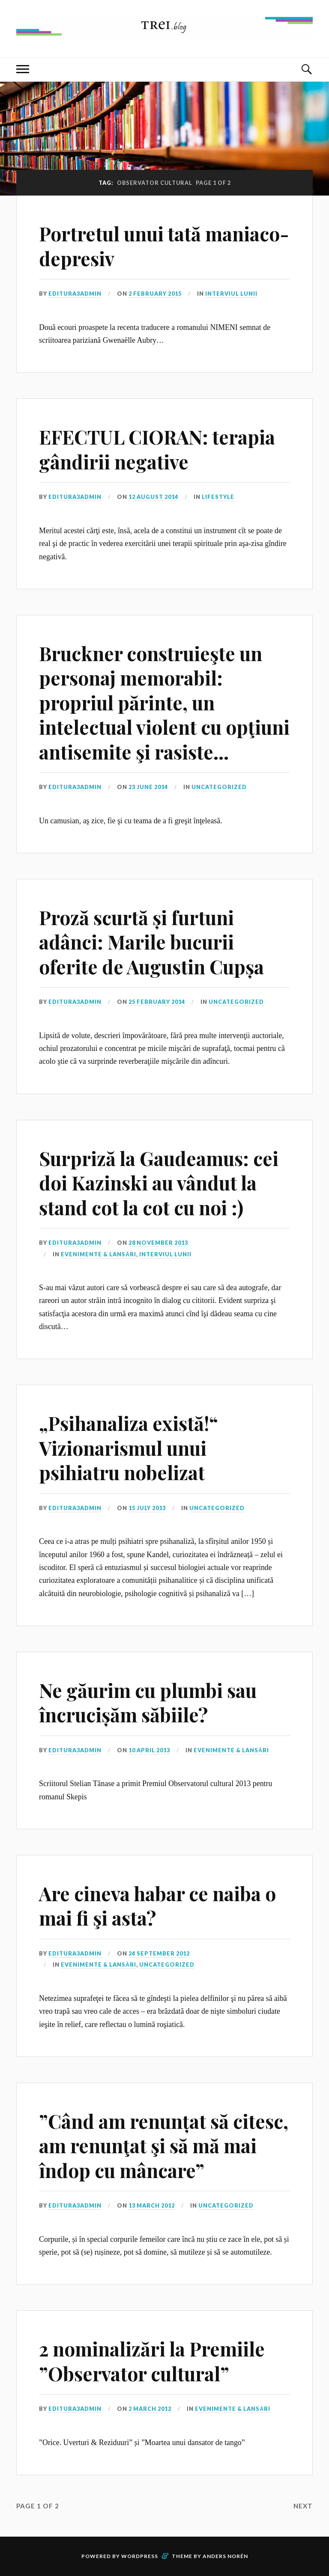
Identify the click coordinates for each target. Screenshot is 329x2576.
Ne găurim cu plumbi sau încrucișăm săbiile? (148, 1702)
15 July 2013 (147, 1508)
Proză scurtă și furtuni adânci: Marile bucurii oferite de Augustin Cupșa (151, 942)
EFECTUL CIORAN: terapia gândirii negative (157, 449)
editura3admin (75, 293)
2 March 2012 (150, 2408)
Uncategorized (219, 786)
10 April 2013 (149, 1750)
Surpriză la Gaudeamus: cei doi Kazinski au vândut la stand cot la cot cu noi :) (158, 1183)
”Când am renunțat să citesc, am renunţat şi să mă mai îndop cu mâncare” (163, 2145)
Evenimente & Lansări (98, 1254)
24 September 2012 (159, 1953)
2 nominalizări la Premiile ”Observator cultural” (152, 2361)
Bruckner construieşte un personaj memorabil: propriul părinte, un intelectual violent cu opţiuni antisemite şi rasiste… (164, 702)
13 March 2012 (152, 2205)
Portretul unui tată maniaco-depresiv (164, 245)
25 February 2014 (157, 1001)
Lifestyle (218, 496)
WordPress (139, 2556)
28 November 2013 (158, 1242)
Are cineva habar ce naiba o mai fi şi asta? (157, 1905)
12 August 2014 (153, 496)
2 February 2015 (155, 293)
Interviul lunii (231, 293)
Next (303, 2506)
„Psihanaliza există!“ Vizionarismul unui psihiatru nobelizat (128, 1447)
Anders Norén (225, 2556)
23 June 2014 (148, 786)
